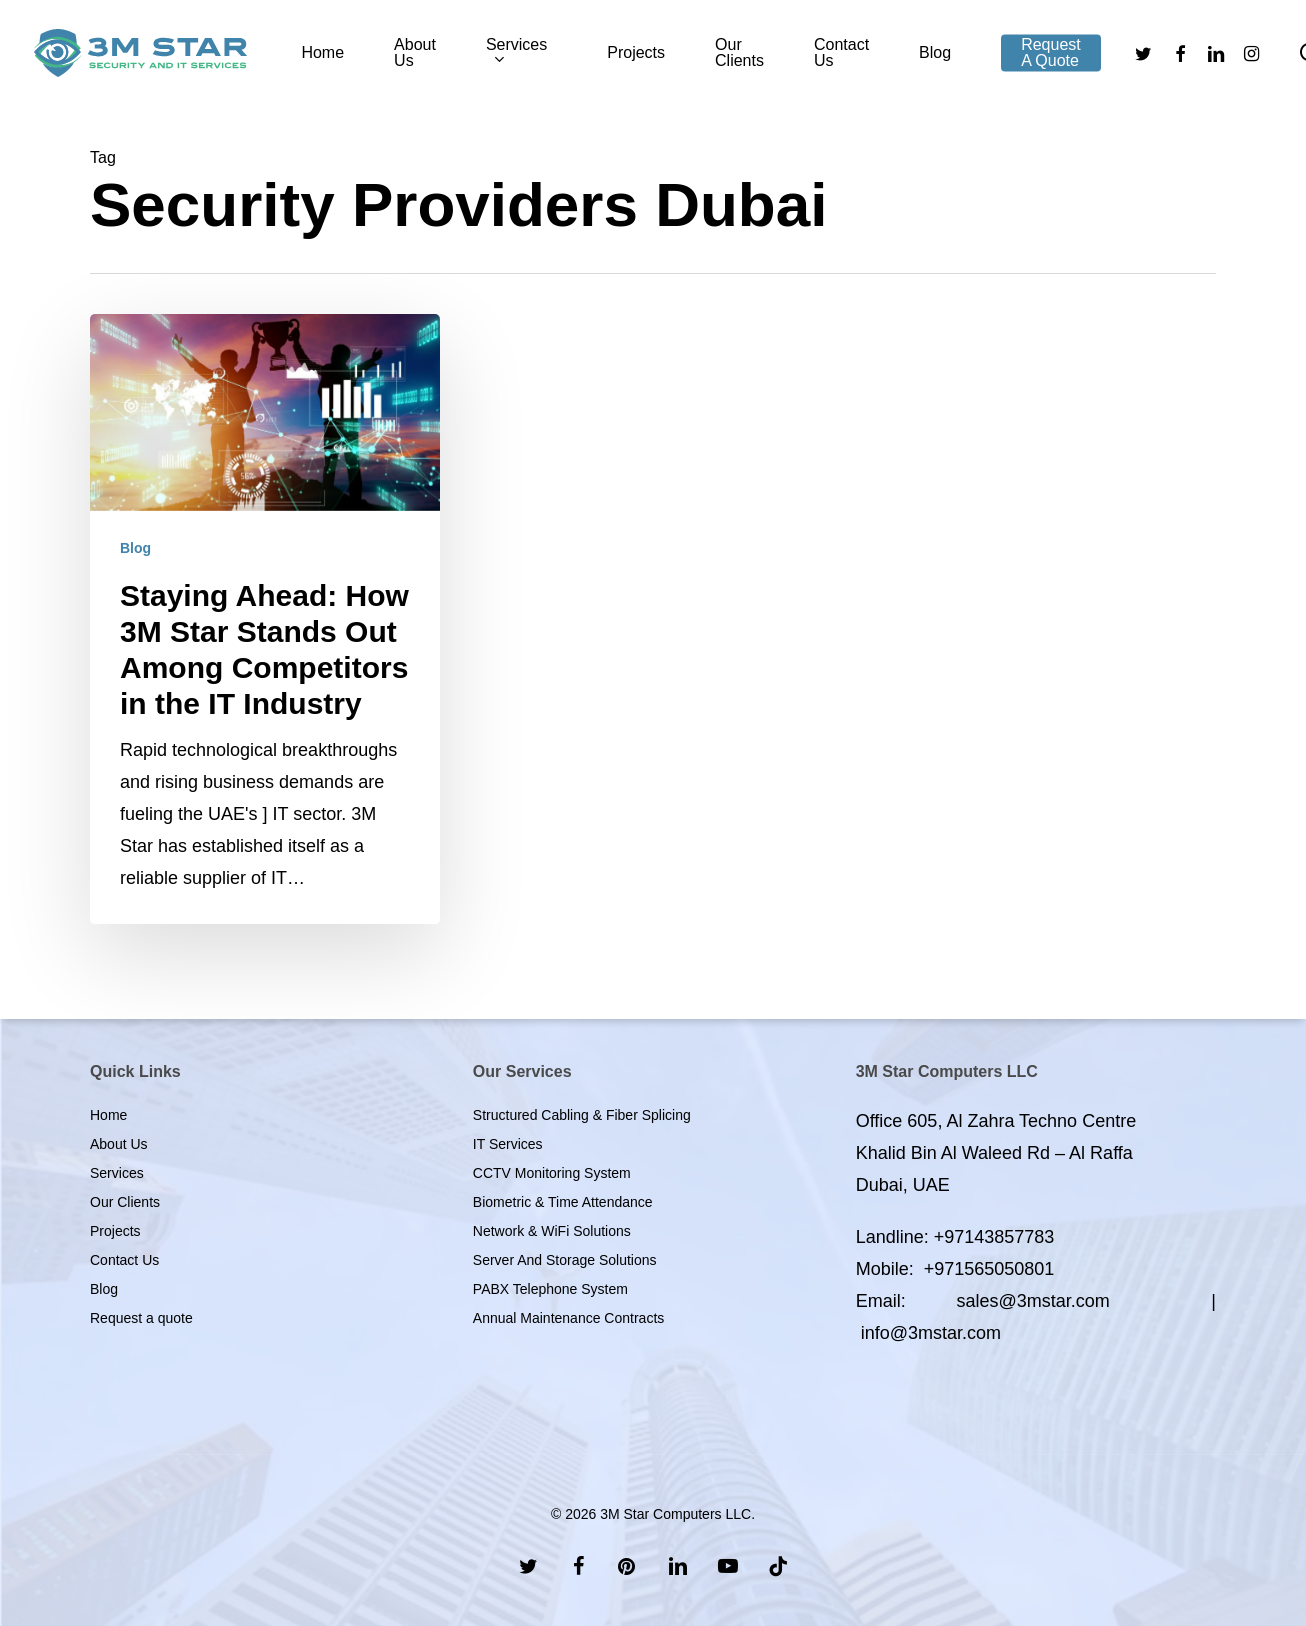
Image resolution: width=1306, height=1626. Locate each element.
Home (108, 1115)
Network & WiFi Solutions (552, 1231)
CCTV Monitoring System (552, 1173)
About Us (119, 1144)
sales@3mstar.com (1032, 1301)
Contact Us (124, 1260)
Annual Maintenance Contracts (568, 1318)
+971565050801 (989, 1269)
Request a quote (141, 1318)
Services (117, 1173)
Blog (135, 548)
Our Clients (125, 1202)
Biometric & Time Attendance (563, 1202)
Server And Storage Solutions (565, 1260)
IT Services (508, 1144)
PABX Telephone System (550, 1289)
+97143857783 (994, 1237)
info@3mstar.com (931, 1333)
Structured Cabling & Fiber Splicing (582, 1115)
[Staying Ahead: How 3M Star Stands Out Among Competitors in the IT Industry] (265, 619)
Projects (115, 1231)
